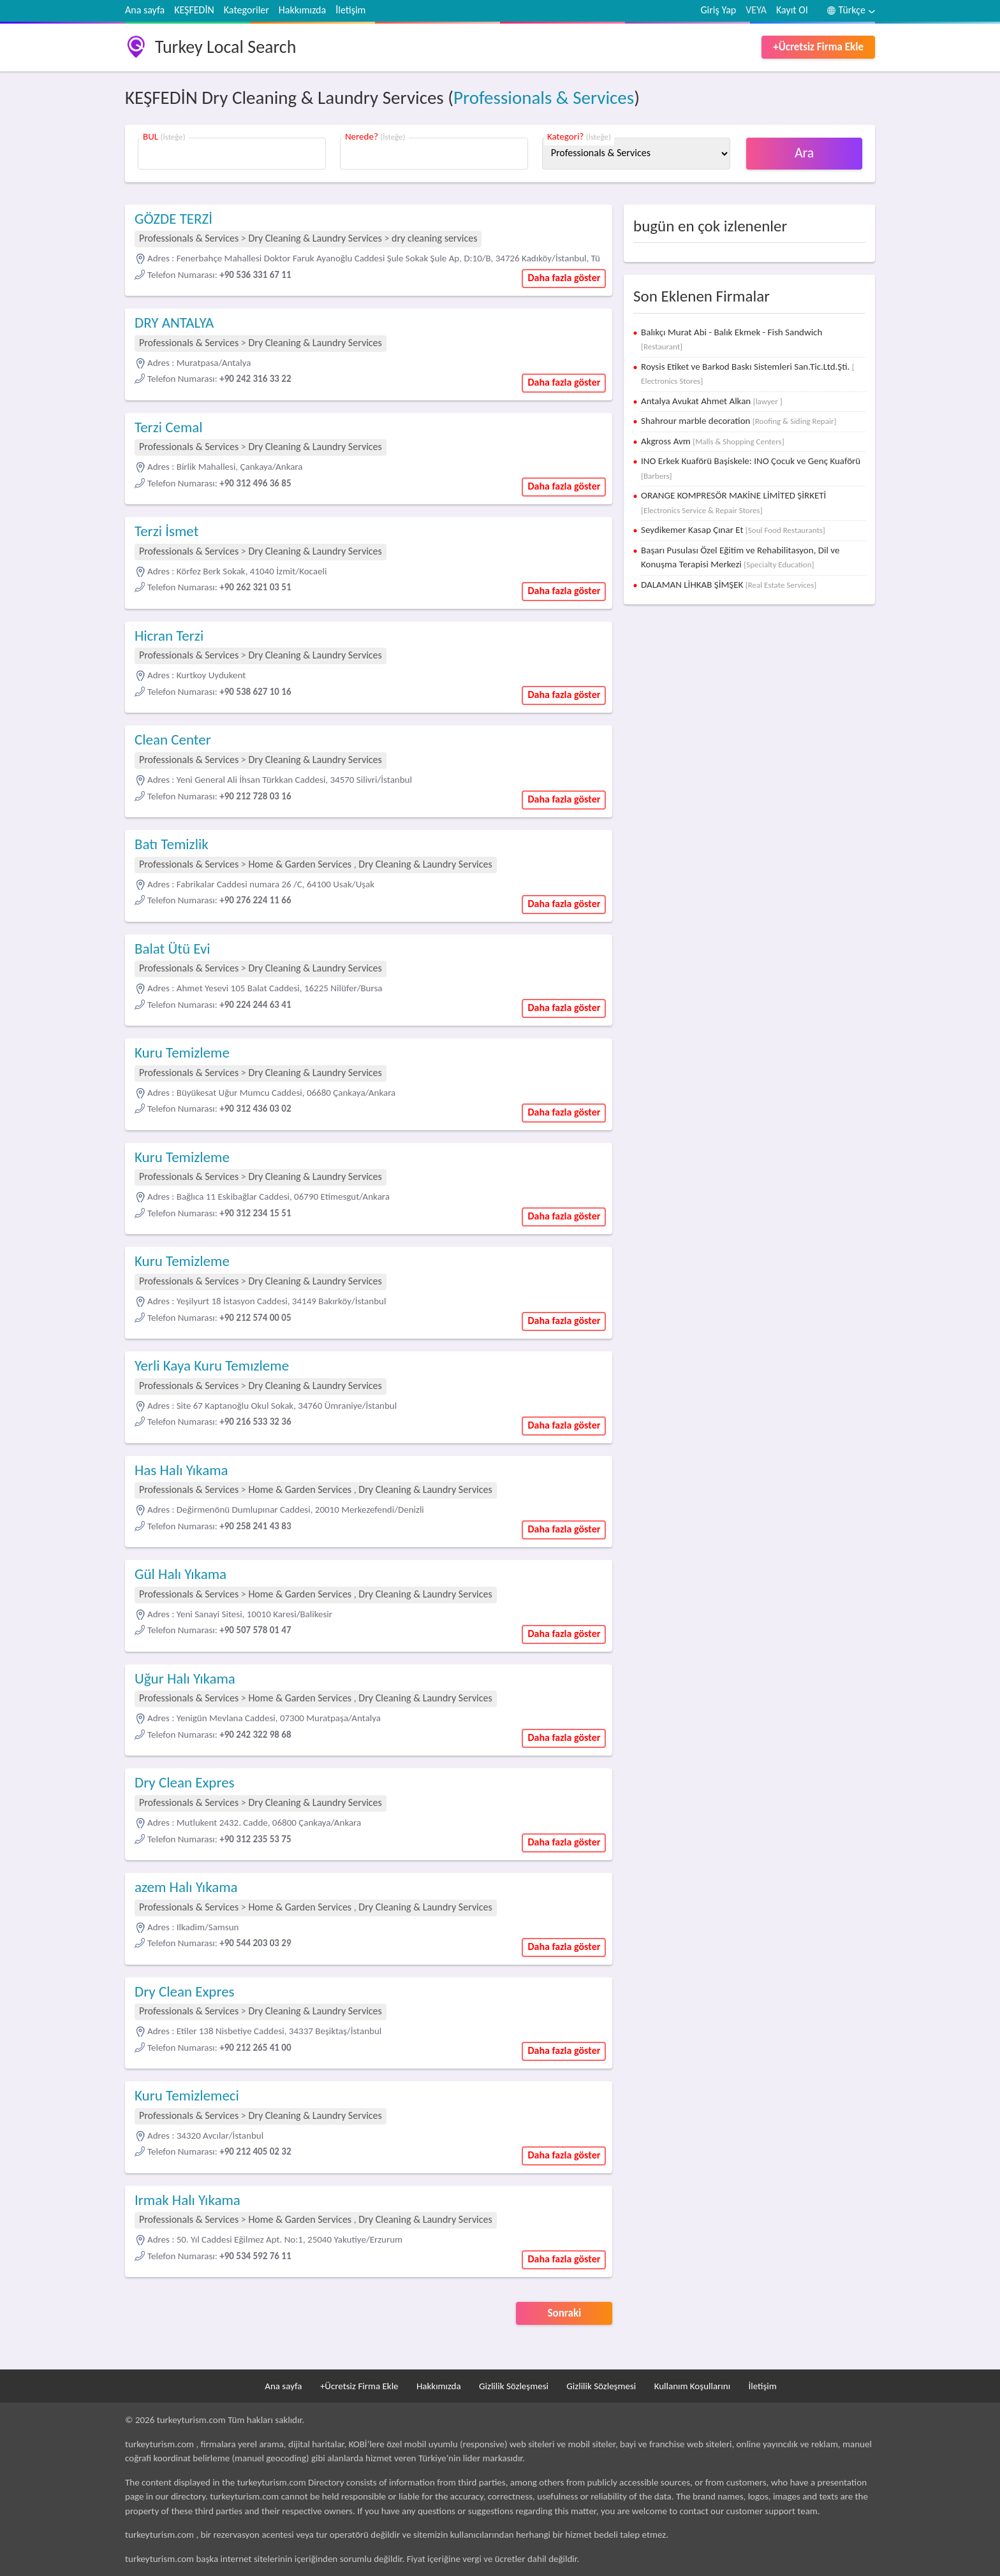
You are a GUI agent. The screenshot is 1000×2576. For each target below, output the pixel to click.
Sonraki (565, 2313)
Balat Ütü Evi (172, 948)
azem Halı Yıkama (186, 1887)
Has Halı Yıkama (181, 1470)
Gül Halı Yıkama (180, 1574)
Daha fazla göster (563, 278)
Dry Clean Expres (185, 1782)
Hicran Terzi (169, 635)
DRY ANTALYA (174, 322)
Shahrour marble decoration (738, 420)
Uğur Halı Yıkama (185, 1678)
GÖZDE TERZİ (173, 219)
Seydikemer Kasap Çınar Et (733, 529)
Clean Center (173, 739)
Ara (804, 152)
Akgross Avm (712, 441)
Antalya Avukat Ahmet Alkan (712, 401)
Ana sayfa (145, 10)
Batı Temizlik (172, 844)
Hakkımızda (302, 10)
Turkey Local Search (225, 47)
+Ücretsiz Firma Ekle (818, 47)
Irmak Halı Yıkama (187, 2200)
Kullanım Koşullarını (692, 2386)
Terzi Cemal (169, 427)
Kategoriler (246, 10)
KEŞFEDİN (194, 10)
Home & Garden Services (299, 864)
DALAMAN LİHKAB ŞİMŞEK (728, 584)
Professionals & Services (543, 97)
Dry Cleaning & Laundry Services (314, 238)
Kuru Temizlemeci (187, 2095)
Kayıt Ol (792, 10)
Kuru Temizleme (182, 1052)
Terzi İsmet (166, 531)
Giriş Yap (719, 10)
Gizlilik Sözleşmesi (513, 2386)
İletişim (350, 10)
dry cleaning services (434, 238)
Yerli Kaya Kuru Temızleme (212, 1365)
